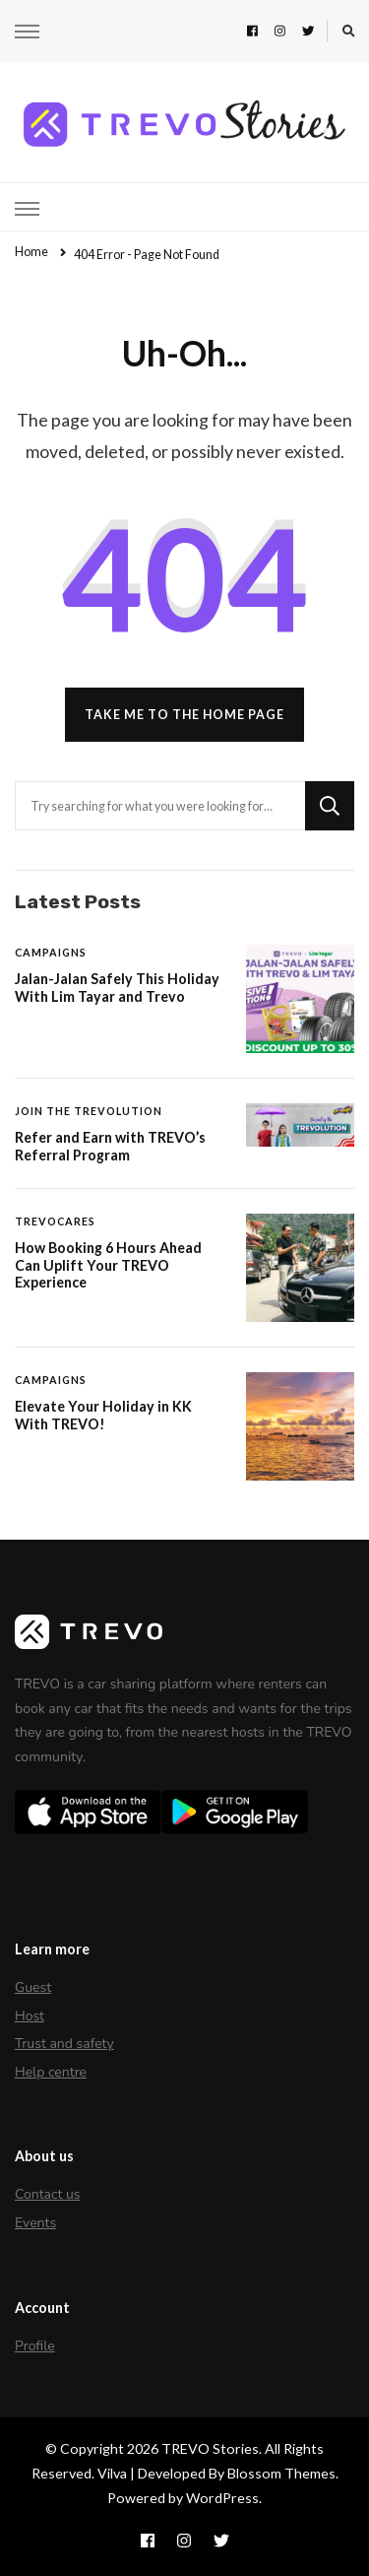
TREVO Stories (210, 2448)
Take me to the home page (184, 714)
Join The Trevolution (88, 1110)
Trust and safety (64, 2043)
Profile (35, 2346)
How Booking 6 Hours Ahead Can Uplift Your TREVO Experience (108, 1264)
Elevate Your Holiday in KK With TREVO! (103, 1415)
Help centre (51, 2072)
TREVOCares (55, 1221)
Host (29, 2016)
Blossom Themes (281, 2473)
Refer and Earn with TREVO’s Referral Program (110, 1146)
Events (35, 2222)
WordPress (222, 2497)
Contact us (48, 2194)
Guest (33, 1987)
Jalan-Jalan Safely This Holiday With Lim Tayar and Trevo (117, 987)
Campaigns (51, 952)
